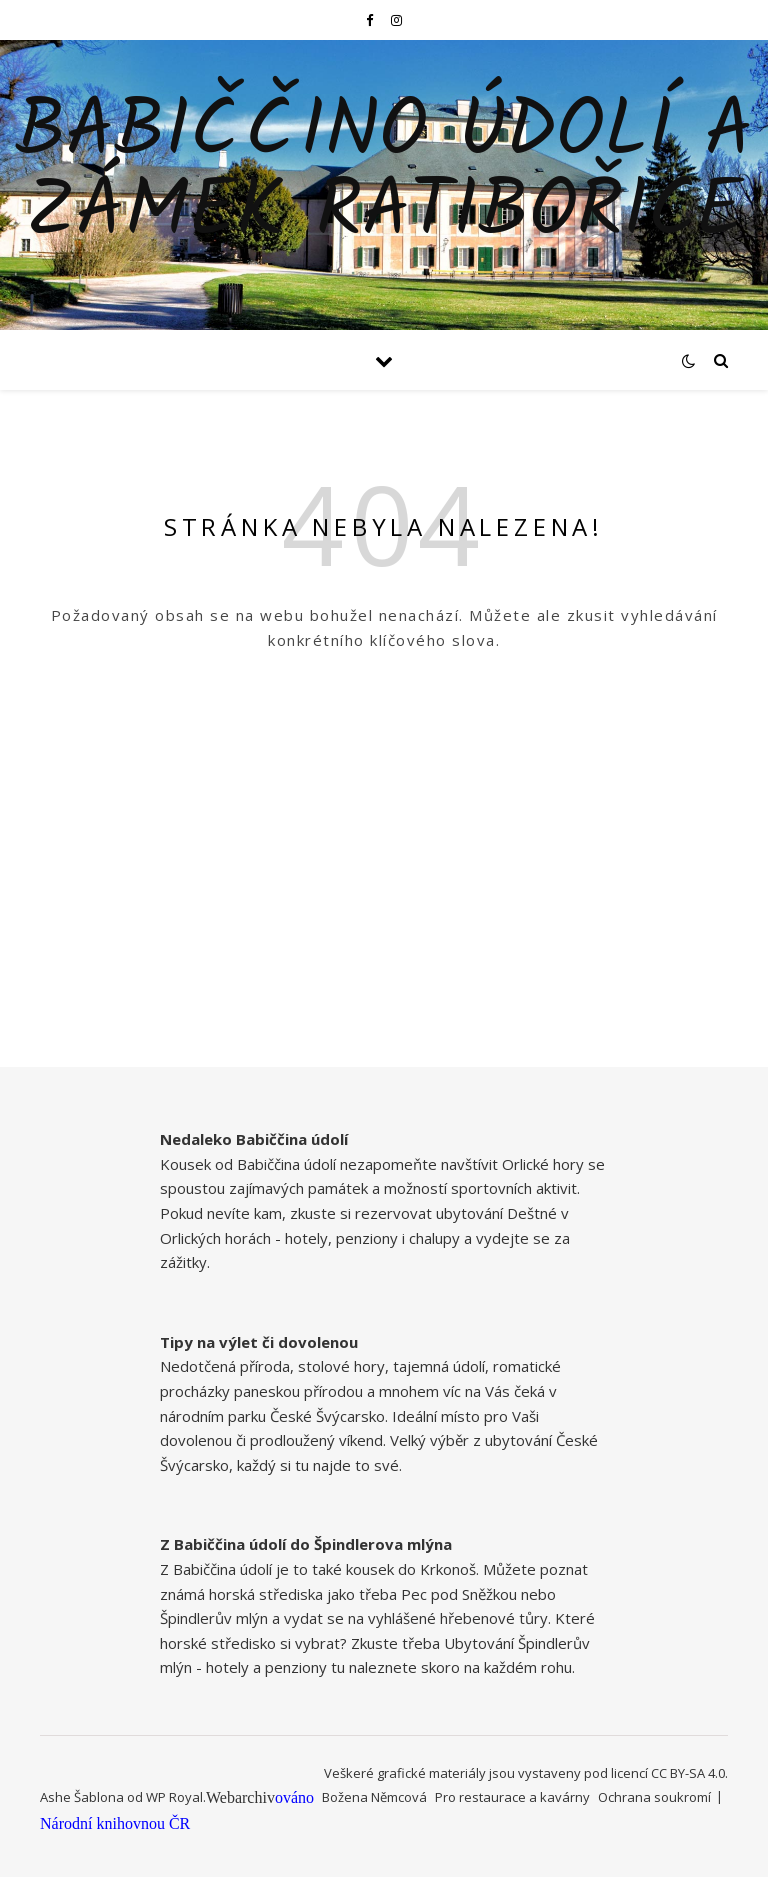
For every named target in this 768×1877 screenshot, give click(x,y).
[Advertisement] (384, 927)
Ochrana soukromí (654, 1797)
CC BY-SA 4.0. (689, 1773)
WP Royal (174, 1797)
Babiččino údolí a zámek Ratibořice (384, 173)
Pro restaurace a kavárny (512, 1797)
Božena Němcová (374, 1797)
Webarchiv (240, 1797)
